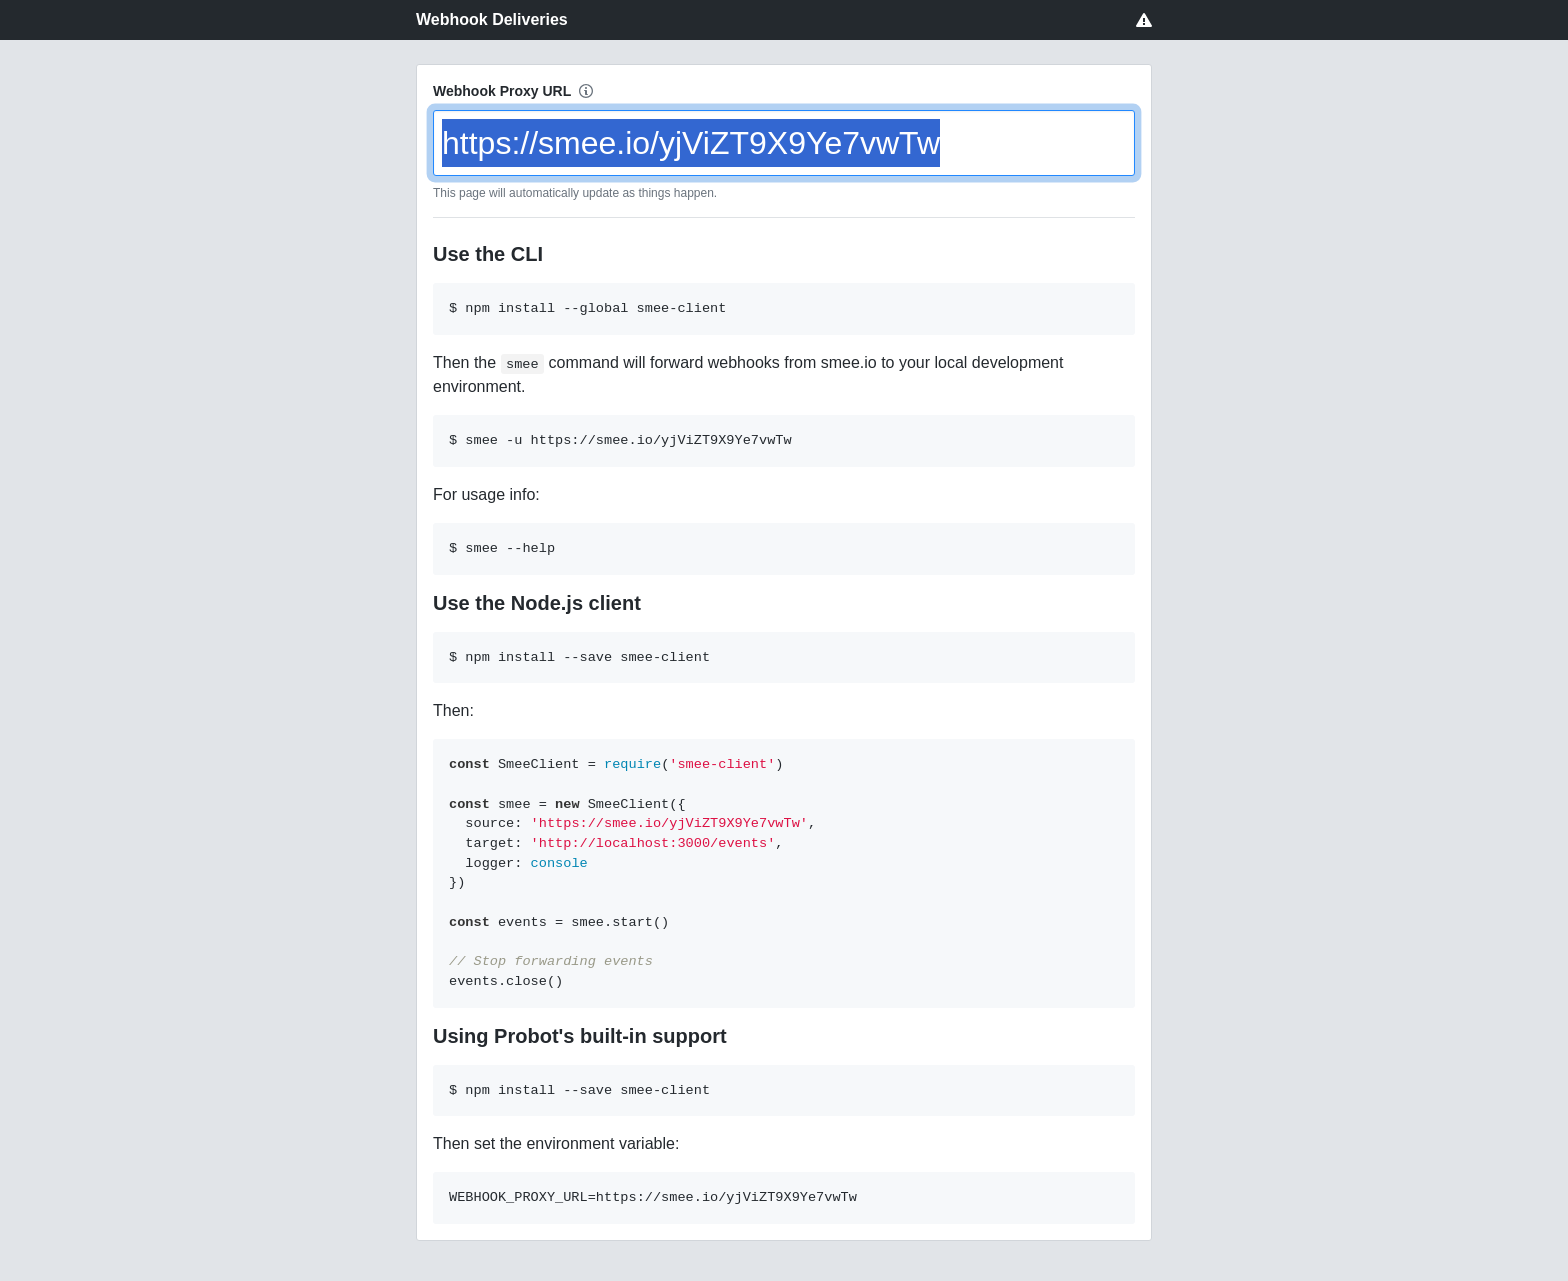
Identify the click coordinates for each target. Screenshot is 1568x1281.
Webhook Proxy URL (502, 91)
